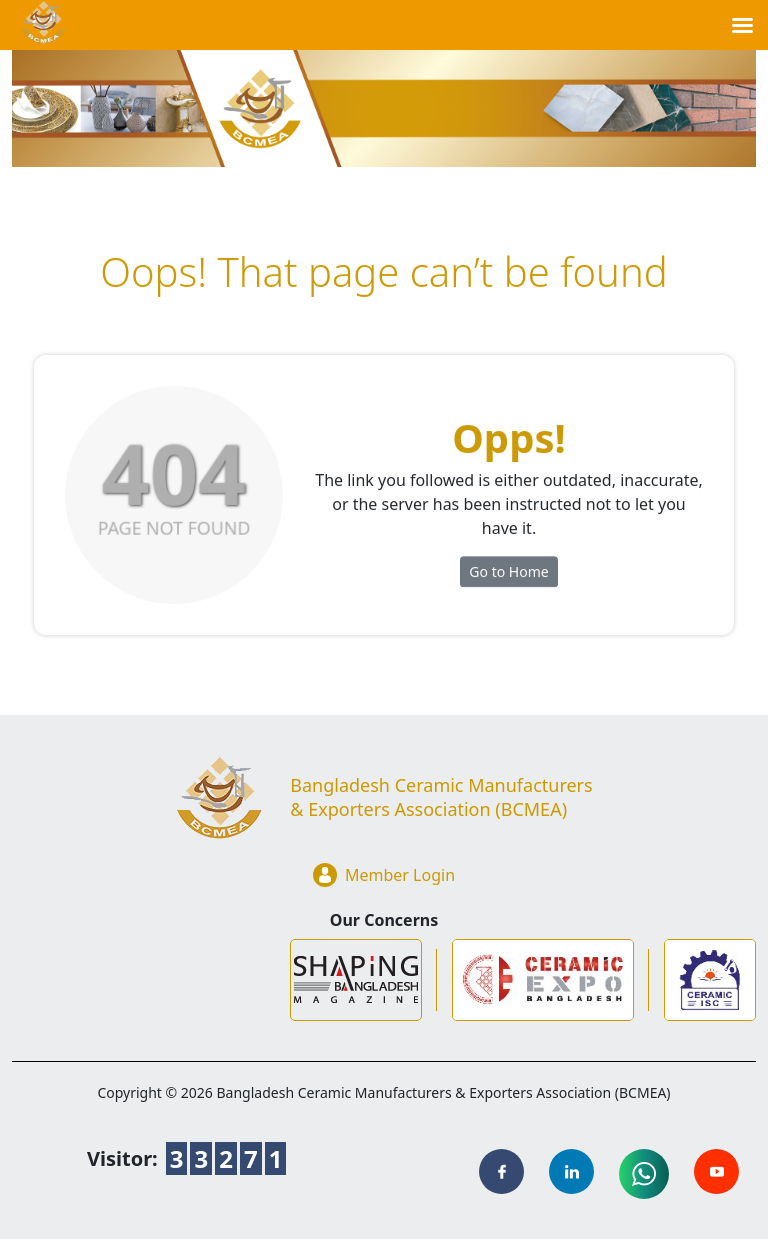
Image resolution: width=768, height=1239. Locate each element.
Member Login (384, 875)
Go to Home (508, 577)
